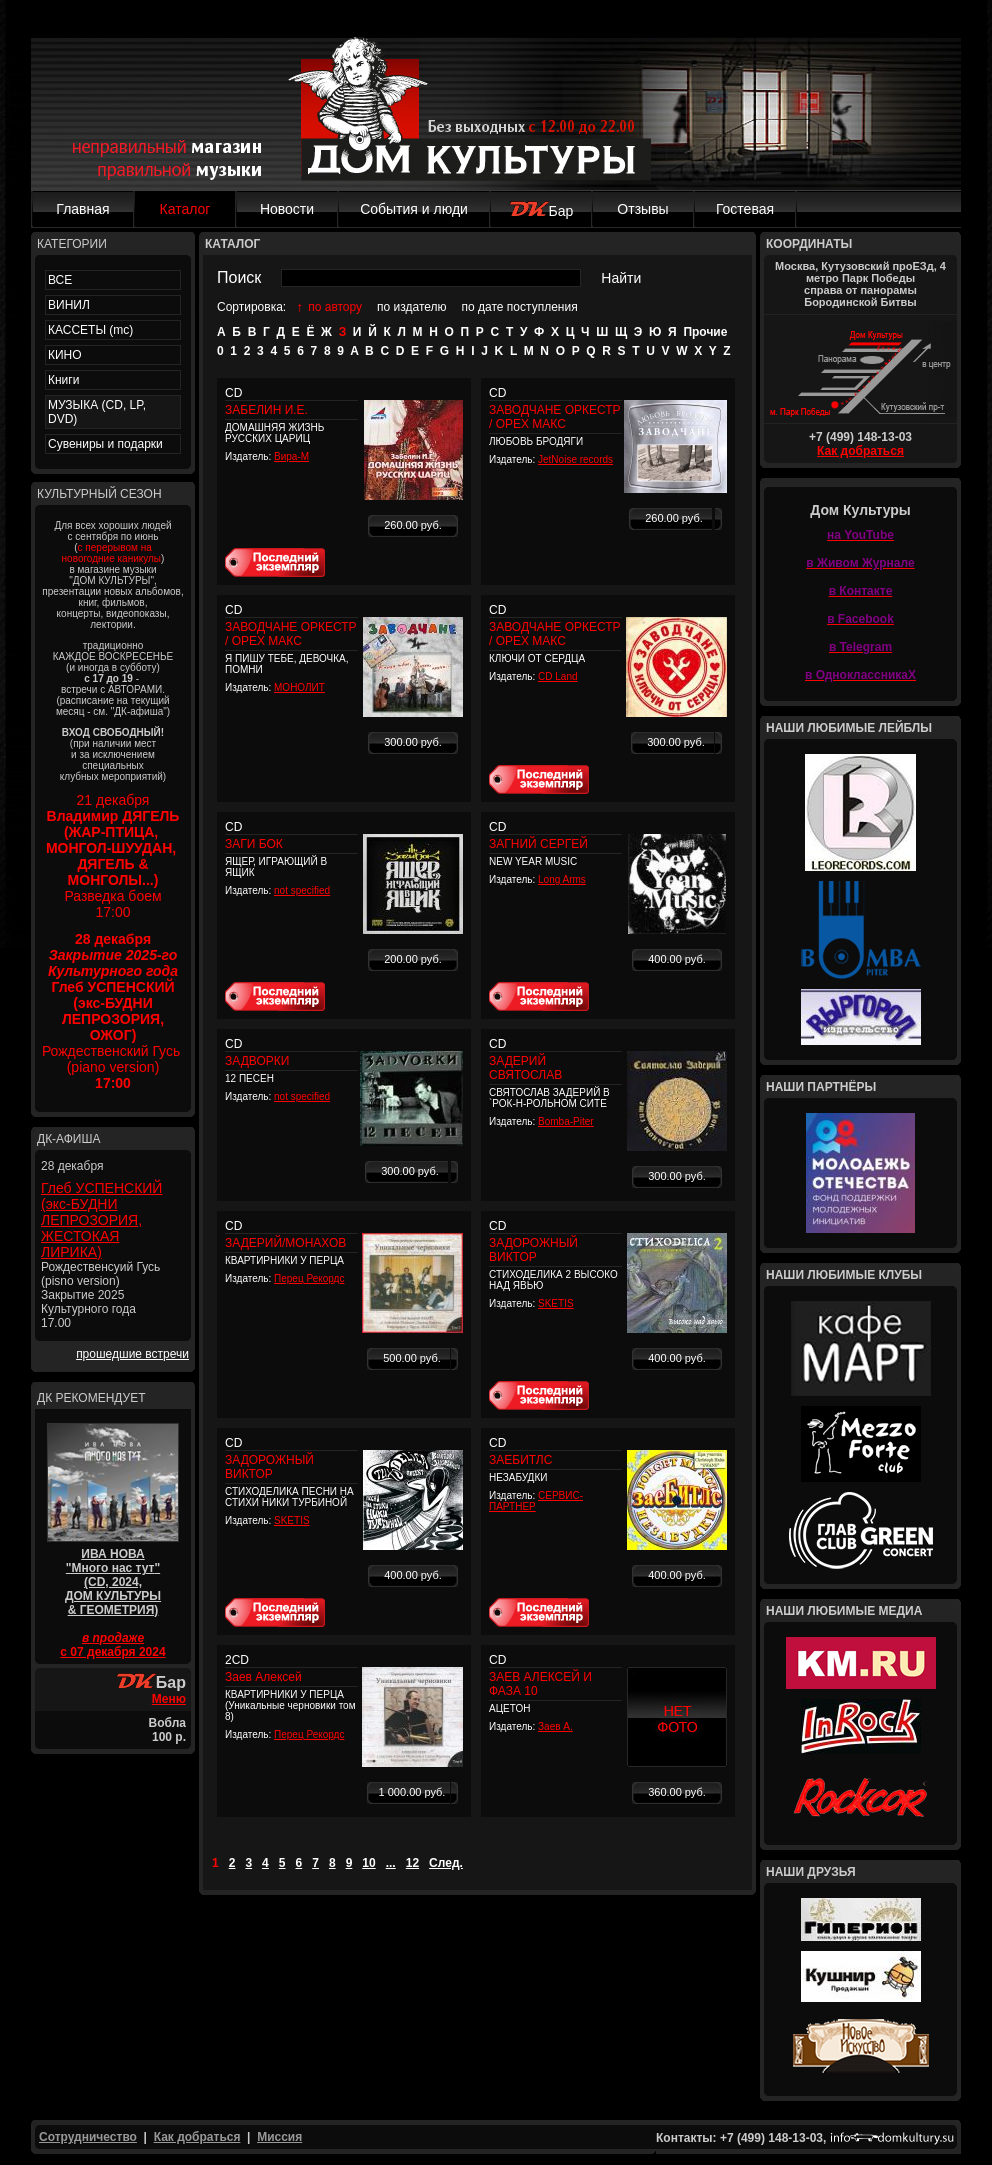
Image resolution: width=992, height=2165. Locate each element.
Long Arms (562, 879)
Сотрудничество (88, 2137)
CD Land (557, 676)
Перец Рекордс (309, 1278)
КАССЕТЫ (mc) (90, 330)
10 (368, 1863)
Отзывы (642, 209)
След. (446, 1863)
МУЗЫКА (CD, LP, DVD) (97, 412)
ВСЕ (60, 280)
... (391, 1863)
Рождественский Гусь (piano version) (113, 1011)
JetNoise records (575, 459)
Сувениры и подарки (105, 444)
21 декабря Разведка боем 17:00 (113, 856)
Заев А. (555, 1726)
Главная (82, 209)
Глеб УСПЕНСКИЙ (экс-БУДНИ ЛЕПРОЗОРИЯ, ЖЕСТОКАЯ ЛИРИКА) (101, 1220)
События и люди (414, 209)
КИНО (65, 355)
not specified (302, 890)
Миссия (279, 2137)
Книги (63, 380)
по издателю (412, 307)
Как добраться (860, 451)
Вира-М (291, 456)
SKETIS (556, 1303)
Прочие (705, 332)
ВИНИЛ (69, 305)
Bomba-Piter (566, 1121)
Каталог (185, 209)
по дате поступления (520, 307)
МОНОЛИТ (299, 687)
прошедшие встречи (132, 1354)
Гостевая (745, 209)
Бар (541, 211)
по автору (335, 307)
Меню (169, 1699)
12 (412, 1863)
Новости (287, 209)
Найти (621, 278)
